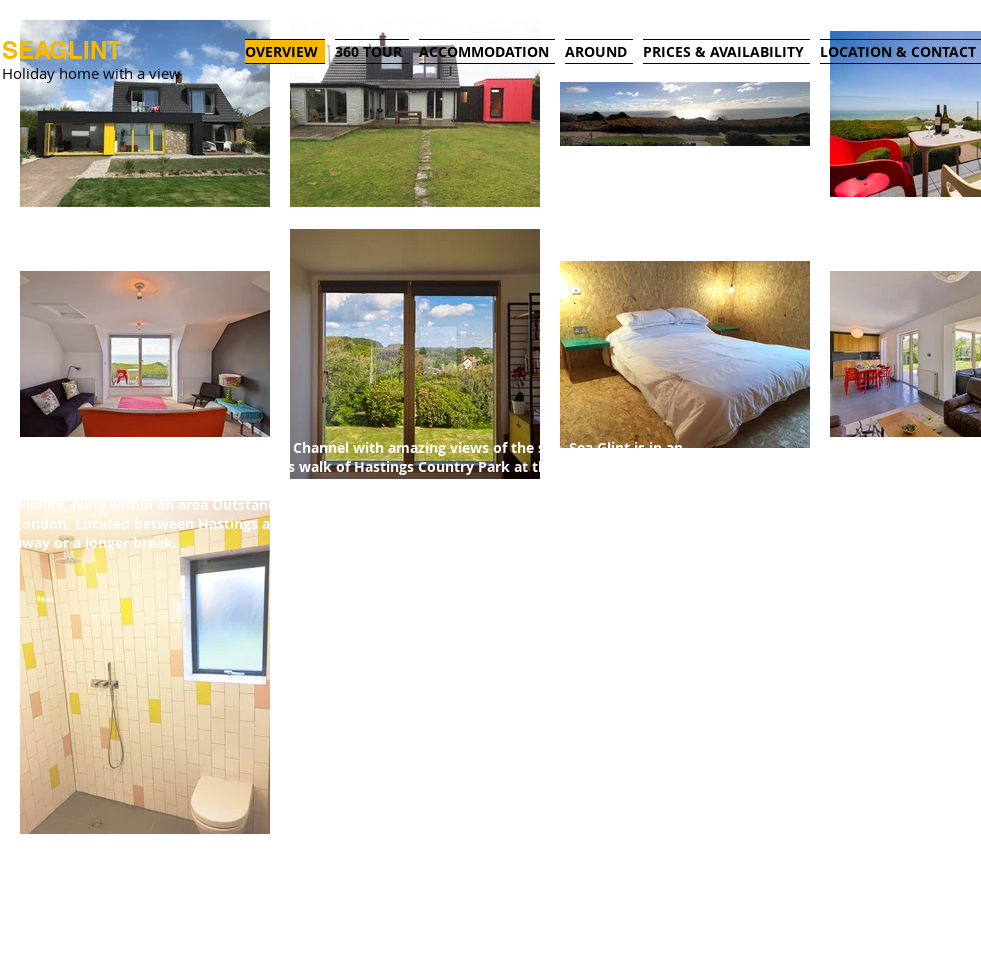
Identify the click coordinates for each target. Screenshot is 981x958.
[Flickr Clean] (930, 872)
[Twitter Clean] (886, 872)
